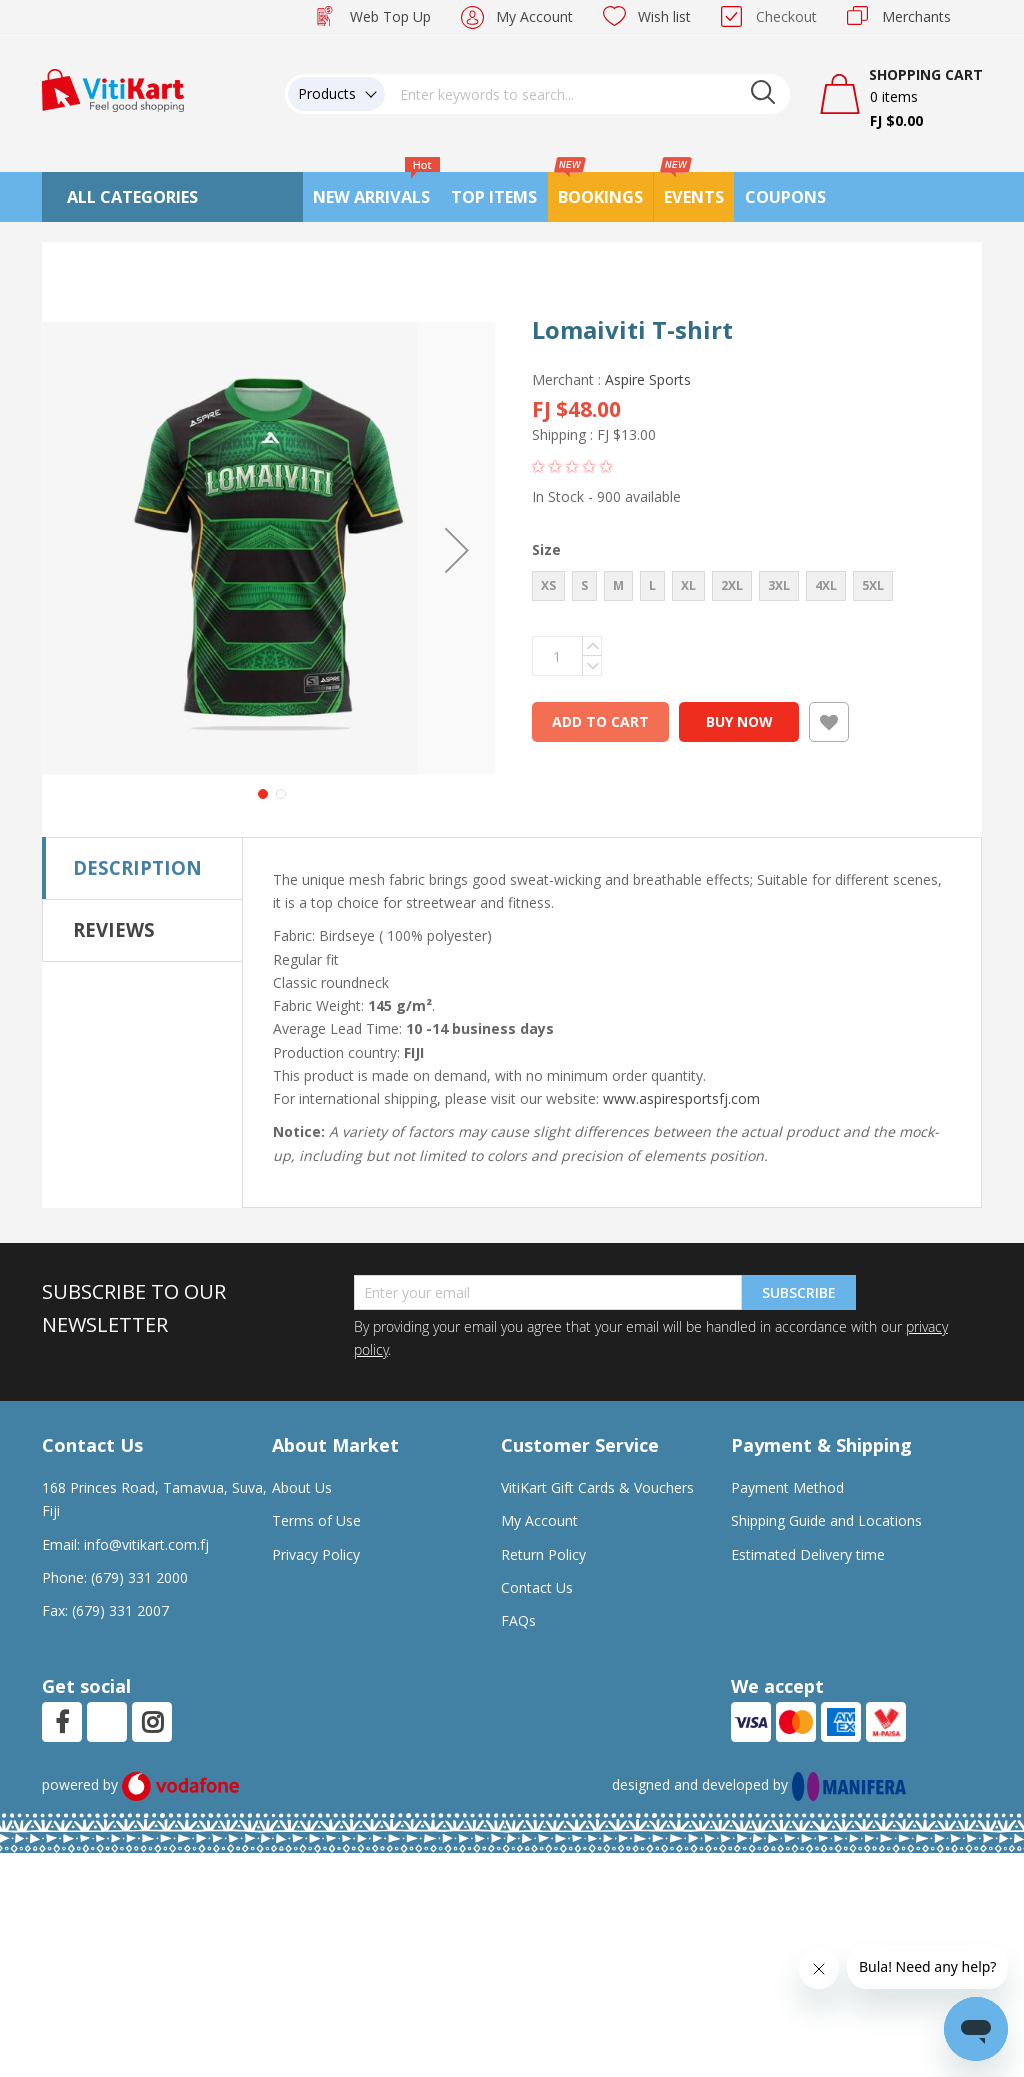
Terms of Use (316, 1476)
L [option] (652, 585)
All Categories (132, 197)
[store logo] (113, 88)
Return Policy (543, 1509)
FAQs (518, 1576)
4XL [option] (826, 585)
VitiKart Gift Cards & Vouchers (597, 1443)
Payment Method (787, 1443)
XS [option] (548, 585)
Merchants (916, 16)
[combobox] (588, 94)
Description (137, 822)
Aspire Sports (648, 379)
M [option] (618, 585)
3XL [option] (779, 585)
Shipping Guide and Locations (826, 1476)
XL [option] (688, 585)
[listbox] (735, 588)
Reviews (114, 884)
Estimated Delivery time (808, 1509)
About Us (302, 1443)
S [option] (584, 585)
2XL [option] (732, 585)
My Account (534, 16)
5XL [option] (873, 585)
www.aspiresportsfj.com (681, 1054)
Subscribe (799, 1247)
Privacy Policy (316, 1509)
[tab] (142, 823)
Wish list (664, 16)
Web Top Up (390, 16)
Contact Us (537, 1542)
